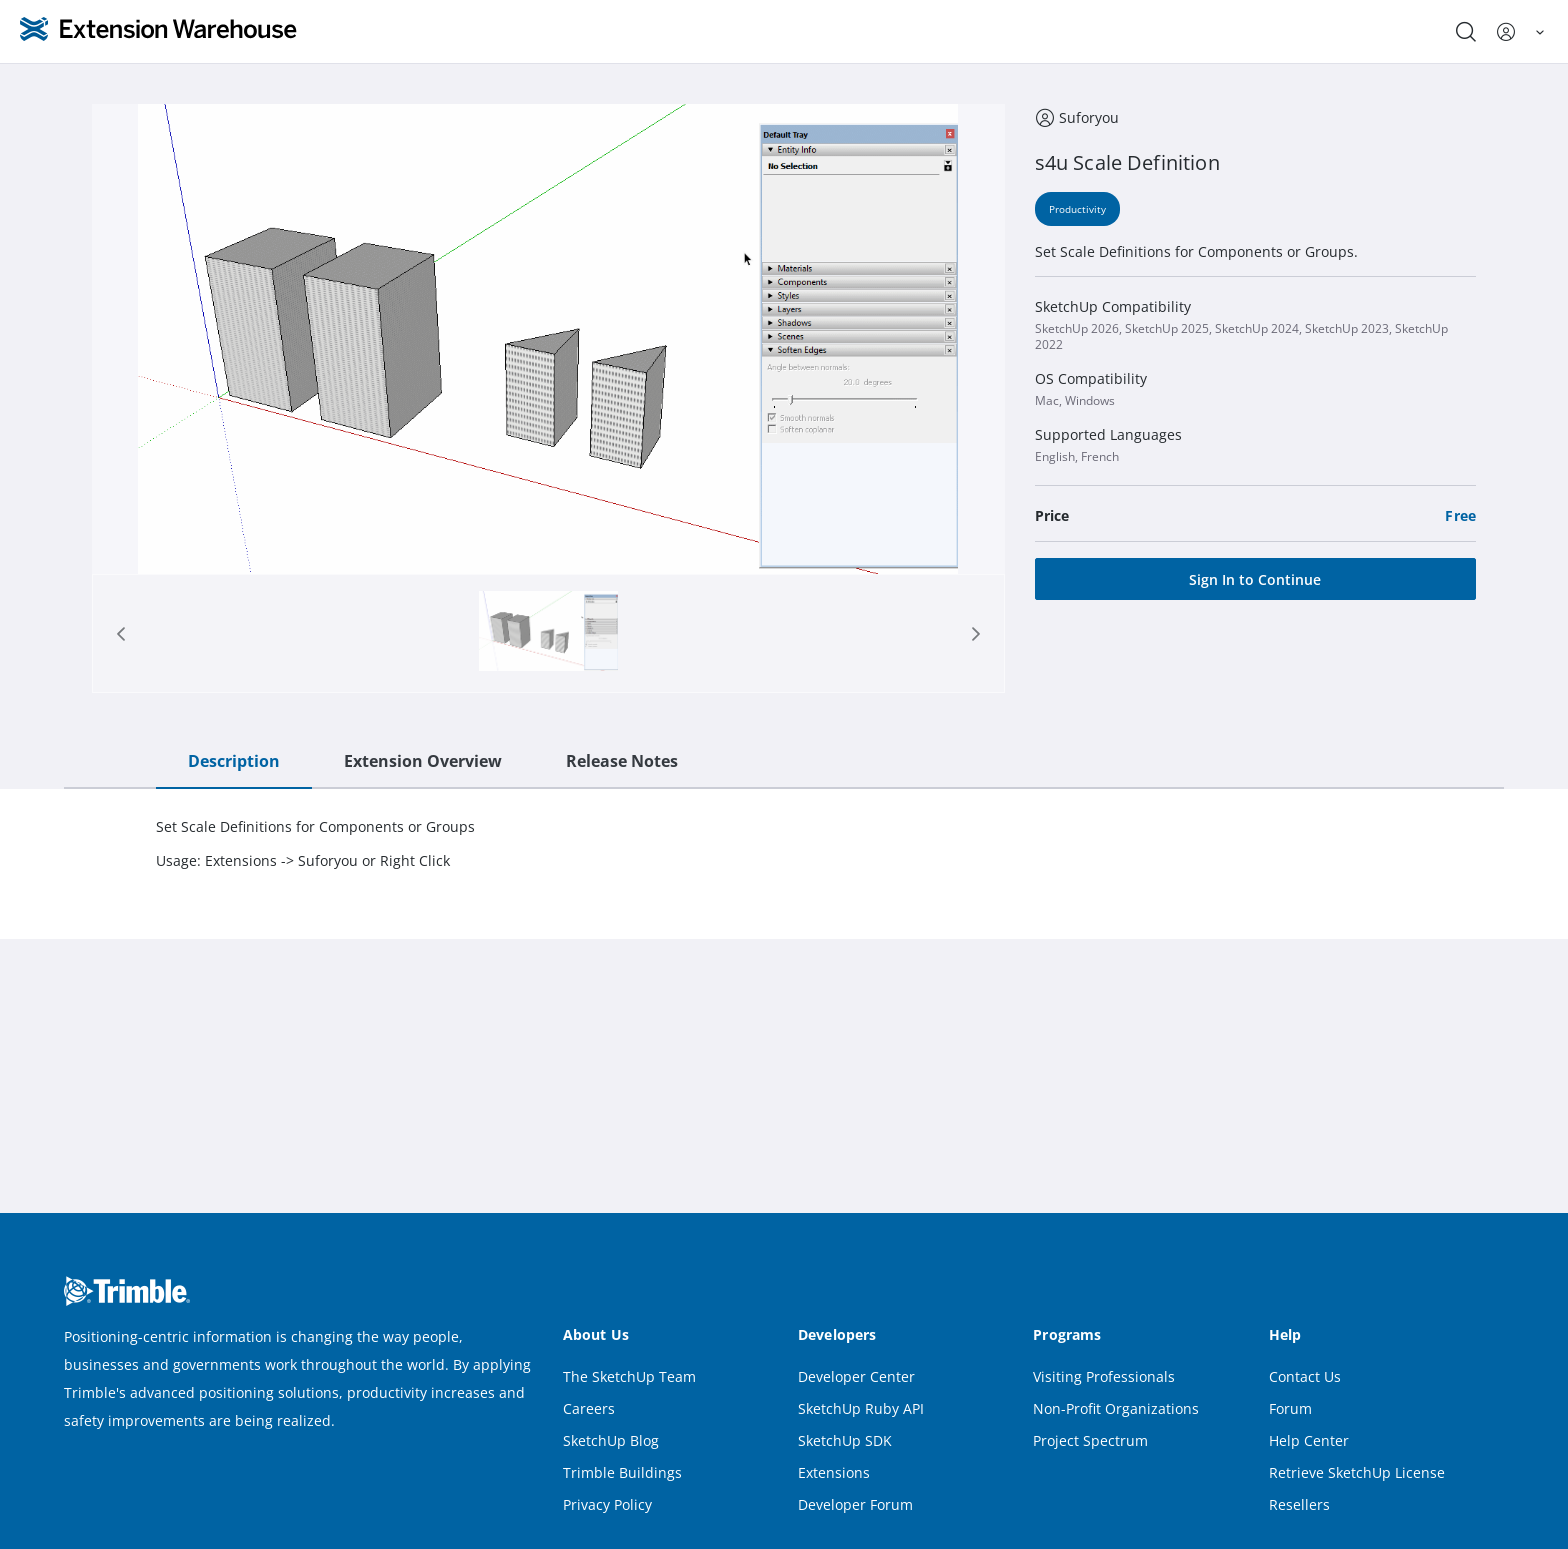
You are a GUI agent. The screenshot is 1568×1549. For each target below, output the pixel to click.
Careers (589, 1408)
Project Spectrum (1090, 1440)
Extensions (834, 1472)
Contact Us (1305, 1376)
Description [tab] (234, 761)
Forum (1290, 1408)
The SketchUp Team (629, 1376)
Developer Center (856, 1376)
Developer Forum (855, 1504)
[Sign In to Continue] (1255, 579)
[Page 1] (549, 633)
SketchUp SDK (845, 1440)
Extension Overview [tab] (423, 761)
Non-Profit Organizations (1116, 1408)
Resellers (1299, 1504)
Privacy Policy (607, 1504)
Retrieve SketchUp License (1357, 1472)
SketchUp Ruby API (861, 1408)
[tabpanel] (784, 844)
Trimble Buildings (622, 1472)
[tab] (548, 633)
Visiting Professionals (1104, 1376)
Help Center (1309, 1440)
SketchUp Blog (611, 1440)
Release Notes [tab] (622, 761)
